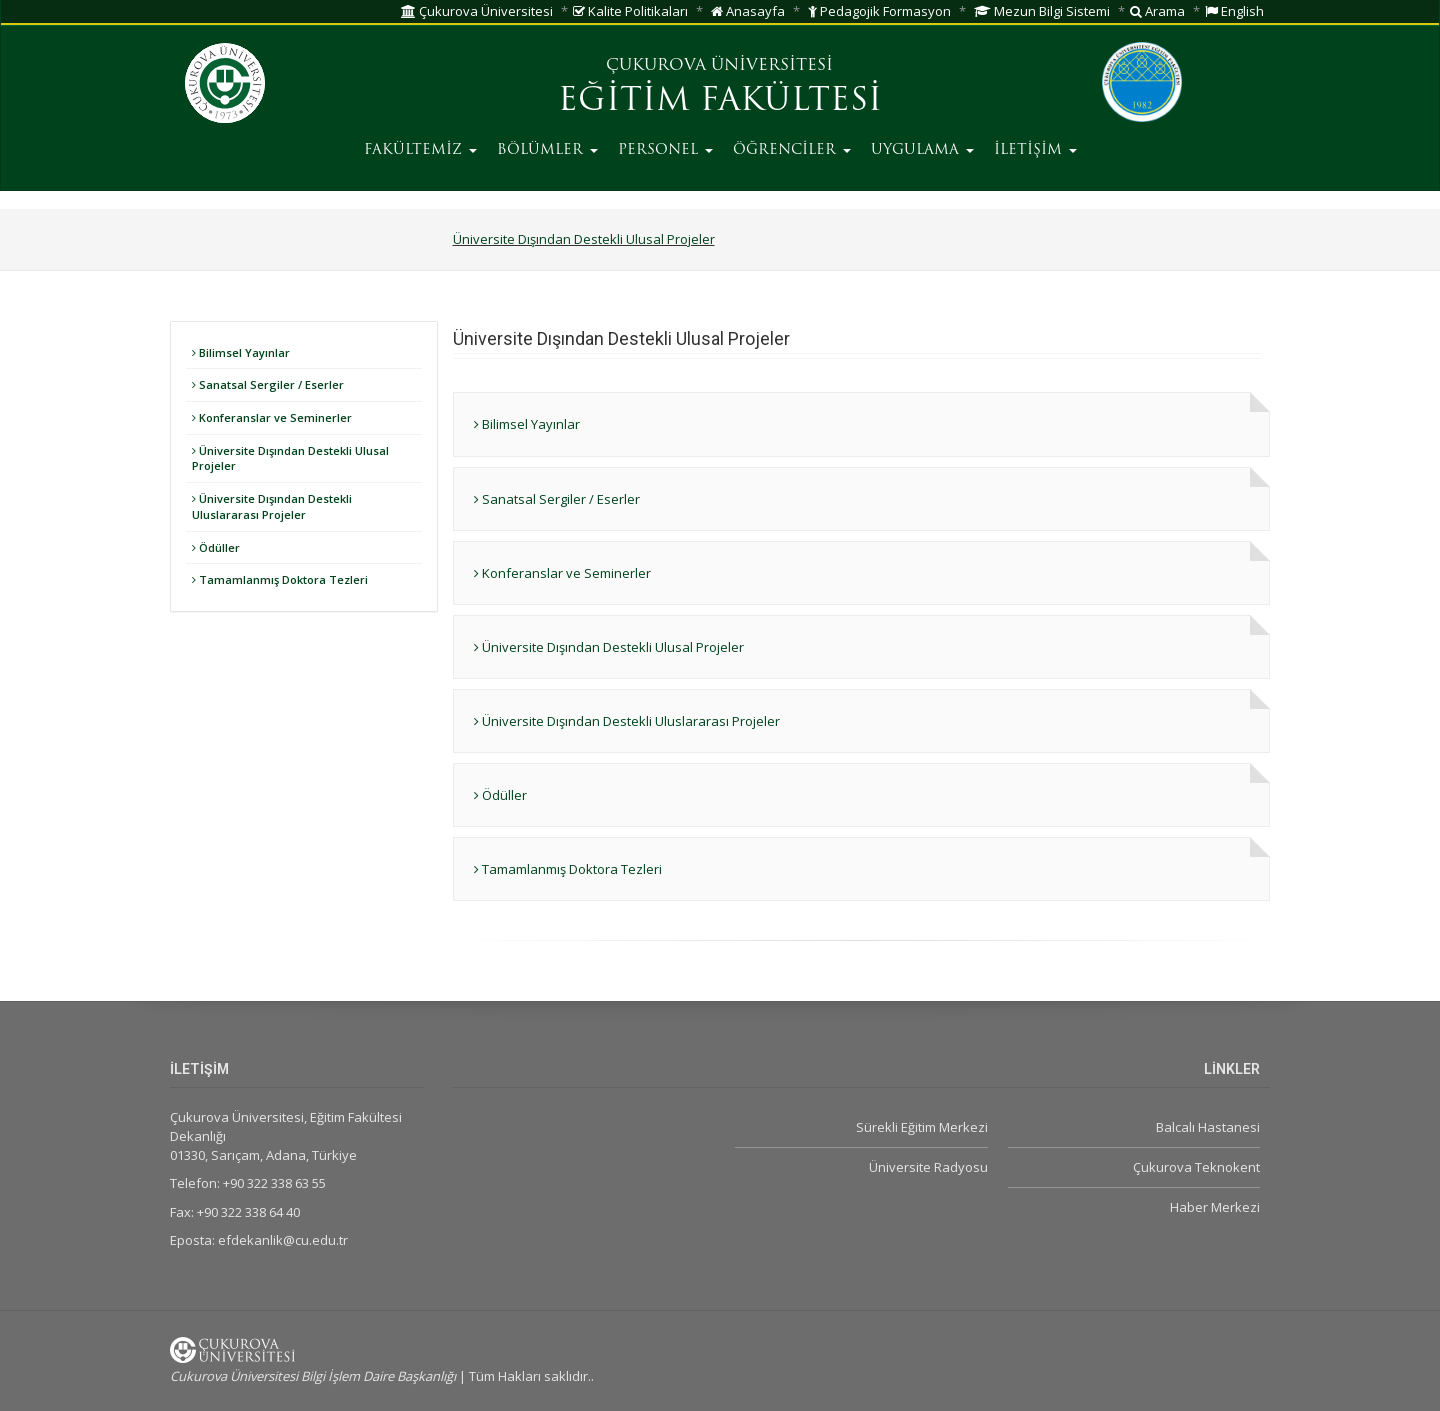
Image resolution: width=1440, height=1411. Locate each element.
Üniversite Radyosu (928, 1167)
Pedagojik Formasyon (879, 11)
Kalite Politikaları (630, 11)
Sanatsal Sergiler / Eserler (268, 384)
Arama (1157, 11)
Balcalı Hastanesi (1208, 1127)
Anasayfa (748, 11)
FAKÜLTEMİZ (420, 150)
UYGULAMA (922, 150)
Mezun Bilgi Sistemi (1042, 11)
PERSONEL (665, 150)
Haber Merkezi (1215, 1207)
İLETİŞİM (1035, 150)
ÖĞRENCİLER (792, 150)
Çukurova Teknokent (1196, 1167)
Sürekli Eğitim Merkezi (922, 1127)
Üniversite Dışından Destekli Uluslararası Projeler (272, 506)
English (1234, 11)
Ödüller (216, 547)
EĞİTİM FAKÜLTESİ (720, 102)
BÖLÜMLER (547, 150)
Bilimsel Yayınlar (241, 352)
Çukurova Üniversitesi (477, 11)
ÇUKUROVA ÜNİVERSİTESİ (719, 66)
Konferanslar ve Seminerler (272, 417)
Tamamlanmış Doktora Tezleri (280, 579)
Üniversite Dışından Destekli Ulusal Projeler (584, 239)
